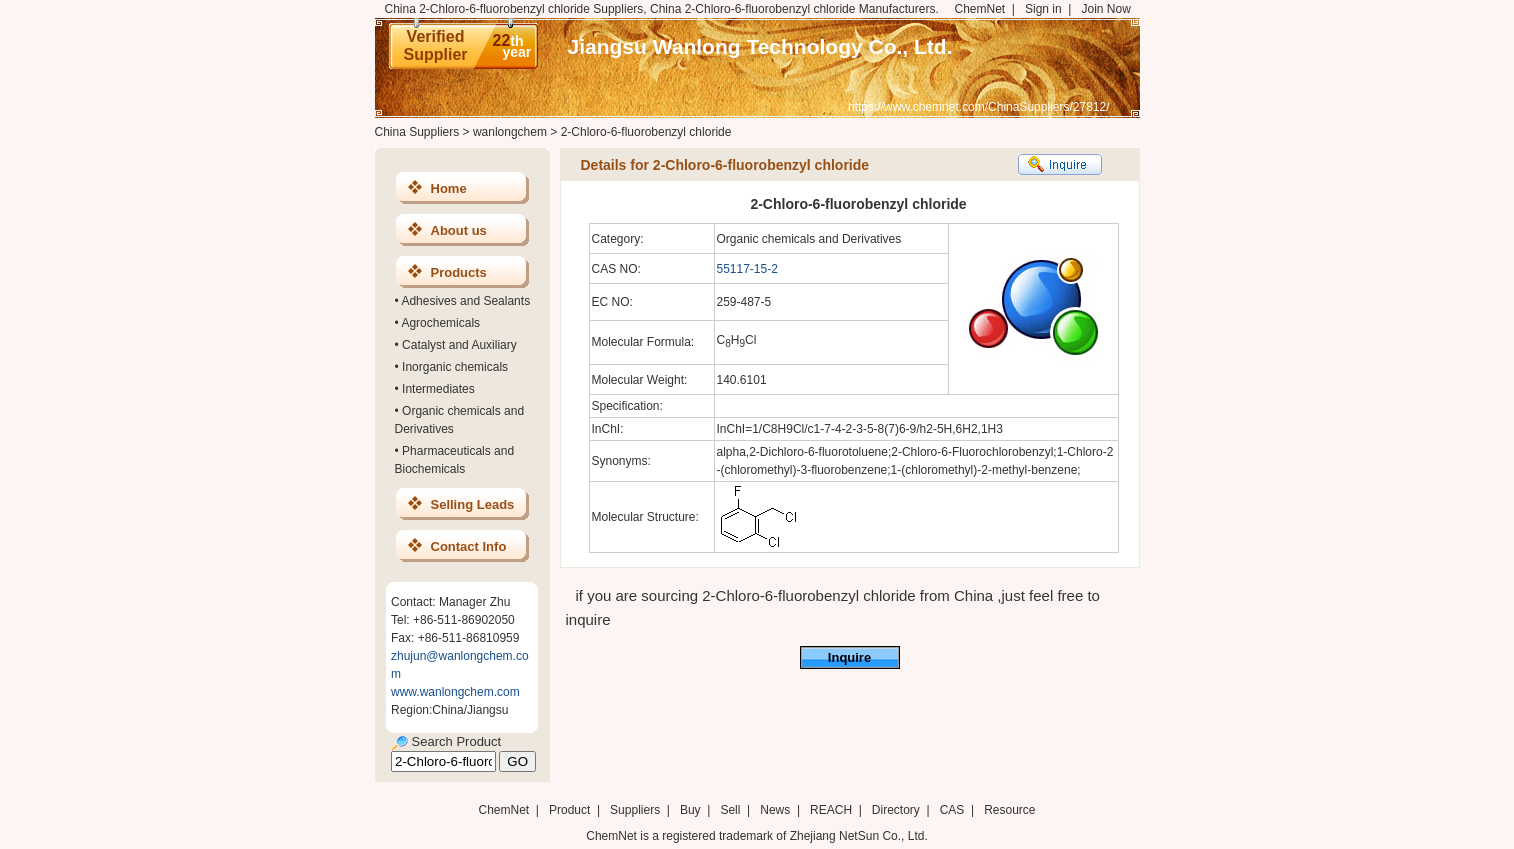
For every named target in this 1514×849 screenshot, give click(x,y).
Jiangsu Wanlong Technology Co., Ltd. (760, 46)
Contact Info (469, 546)
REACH (831, 810)
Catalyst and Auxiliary (459, 345)
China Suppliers (417, 132)
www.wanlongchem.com (455, 692)
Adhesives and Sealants (465, 301)
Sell (730, 810)
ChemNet (980, 9)
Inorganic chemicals (455, 367)
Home (449, 188)
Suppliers (635, 810)
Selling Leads (473, 504)
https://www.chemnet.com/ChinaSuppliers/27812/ (978, 107)
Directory (896, 810)
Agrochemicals (440, 323)
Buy (690, 810)
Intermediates (438, 389)
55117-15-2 (747, 269)
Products (459, 272)
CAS (952, 810)
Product (571, 810)
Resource (1009, 810)
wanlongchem (510, 132)
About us (459, 230)
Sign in (1043, 9)
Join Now (1105, 9)
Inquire (849, 657)
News (775, 810)
